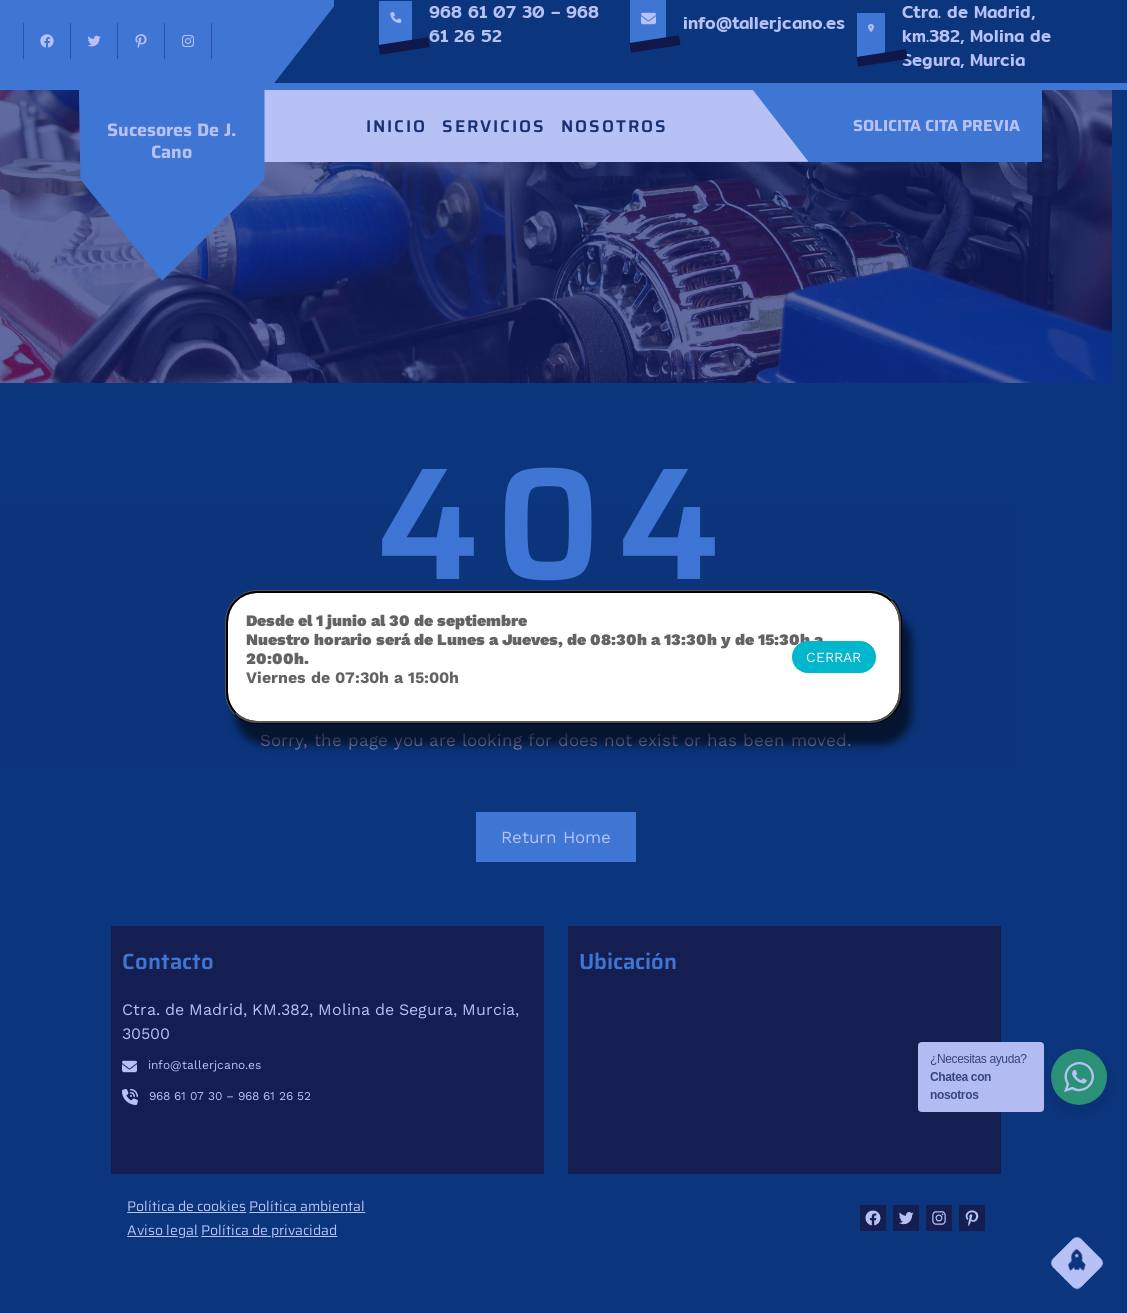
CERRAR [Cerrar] (833, 657)
